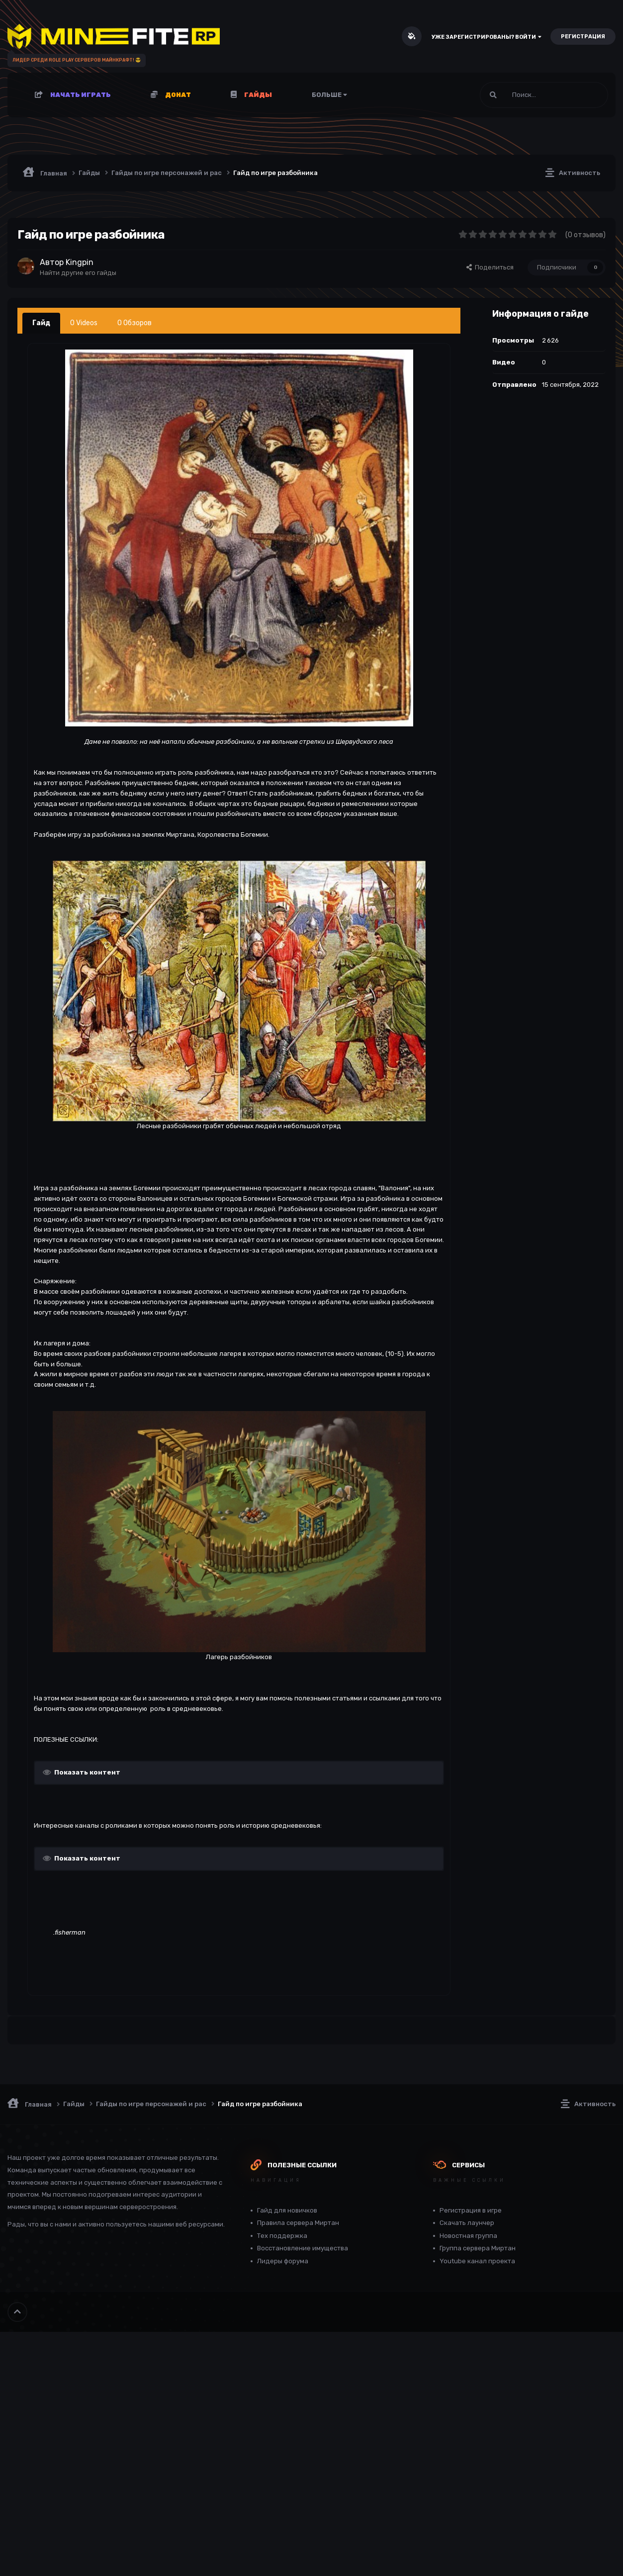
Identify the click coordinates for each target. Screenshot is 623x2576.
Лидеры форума (282, 2261)
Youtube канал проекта (477, 2261)
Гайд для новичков (287, 2210)
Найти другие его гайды (78, 272)
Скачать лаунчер (467, 2222)
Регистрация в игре (471, 2210)
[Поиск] (520, 95)
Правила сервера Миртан (298, 2222)
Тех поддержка (282, 2235)
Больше (329, 94)
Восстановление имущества (302, 2248)
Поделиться (490, 267)
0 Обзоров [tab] (134, 323)
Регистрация (583, 36)
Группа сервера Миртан (478, 2248)
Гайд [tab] (41, 323)
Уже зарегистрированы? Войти (486, 37)
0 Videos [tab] (83, 323)
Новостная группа (468, 2235)
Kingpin (79, 262)
